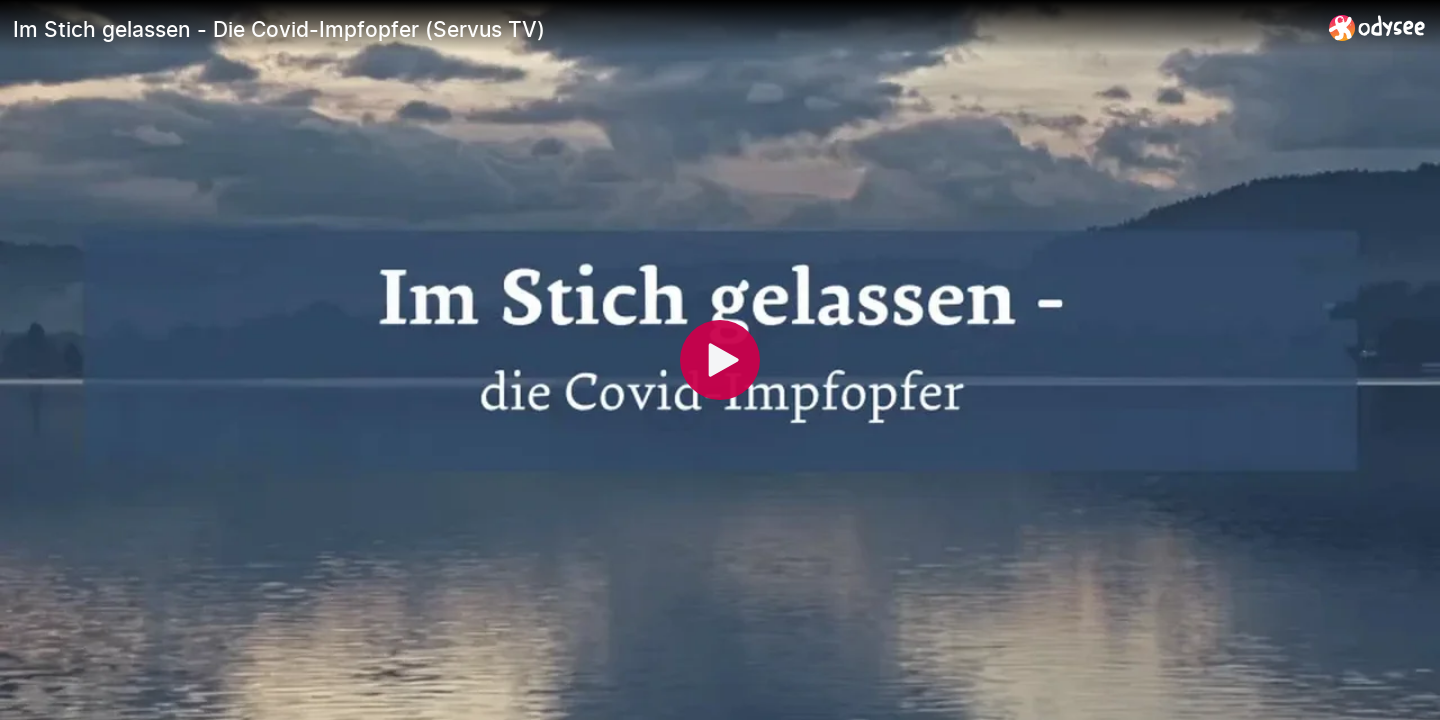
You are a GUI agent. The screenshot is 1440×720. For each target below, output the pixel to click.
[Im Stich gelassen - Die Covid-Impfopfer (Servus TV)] (663, 29)
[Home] (1377, 27)
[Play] (720, 360)
